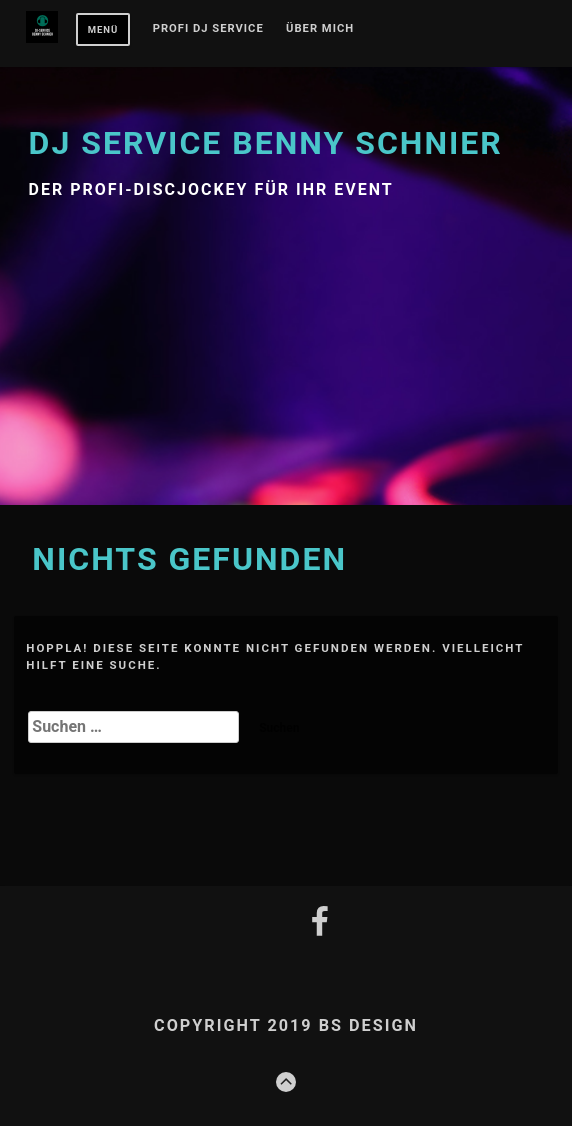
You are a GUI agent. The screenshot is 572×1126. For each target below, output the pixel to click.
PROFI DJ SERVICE (208, 29)
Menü (103, 29)
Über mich (320, 29)
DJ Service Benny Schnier (266, 143)
